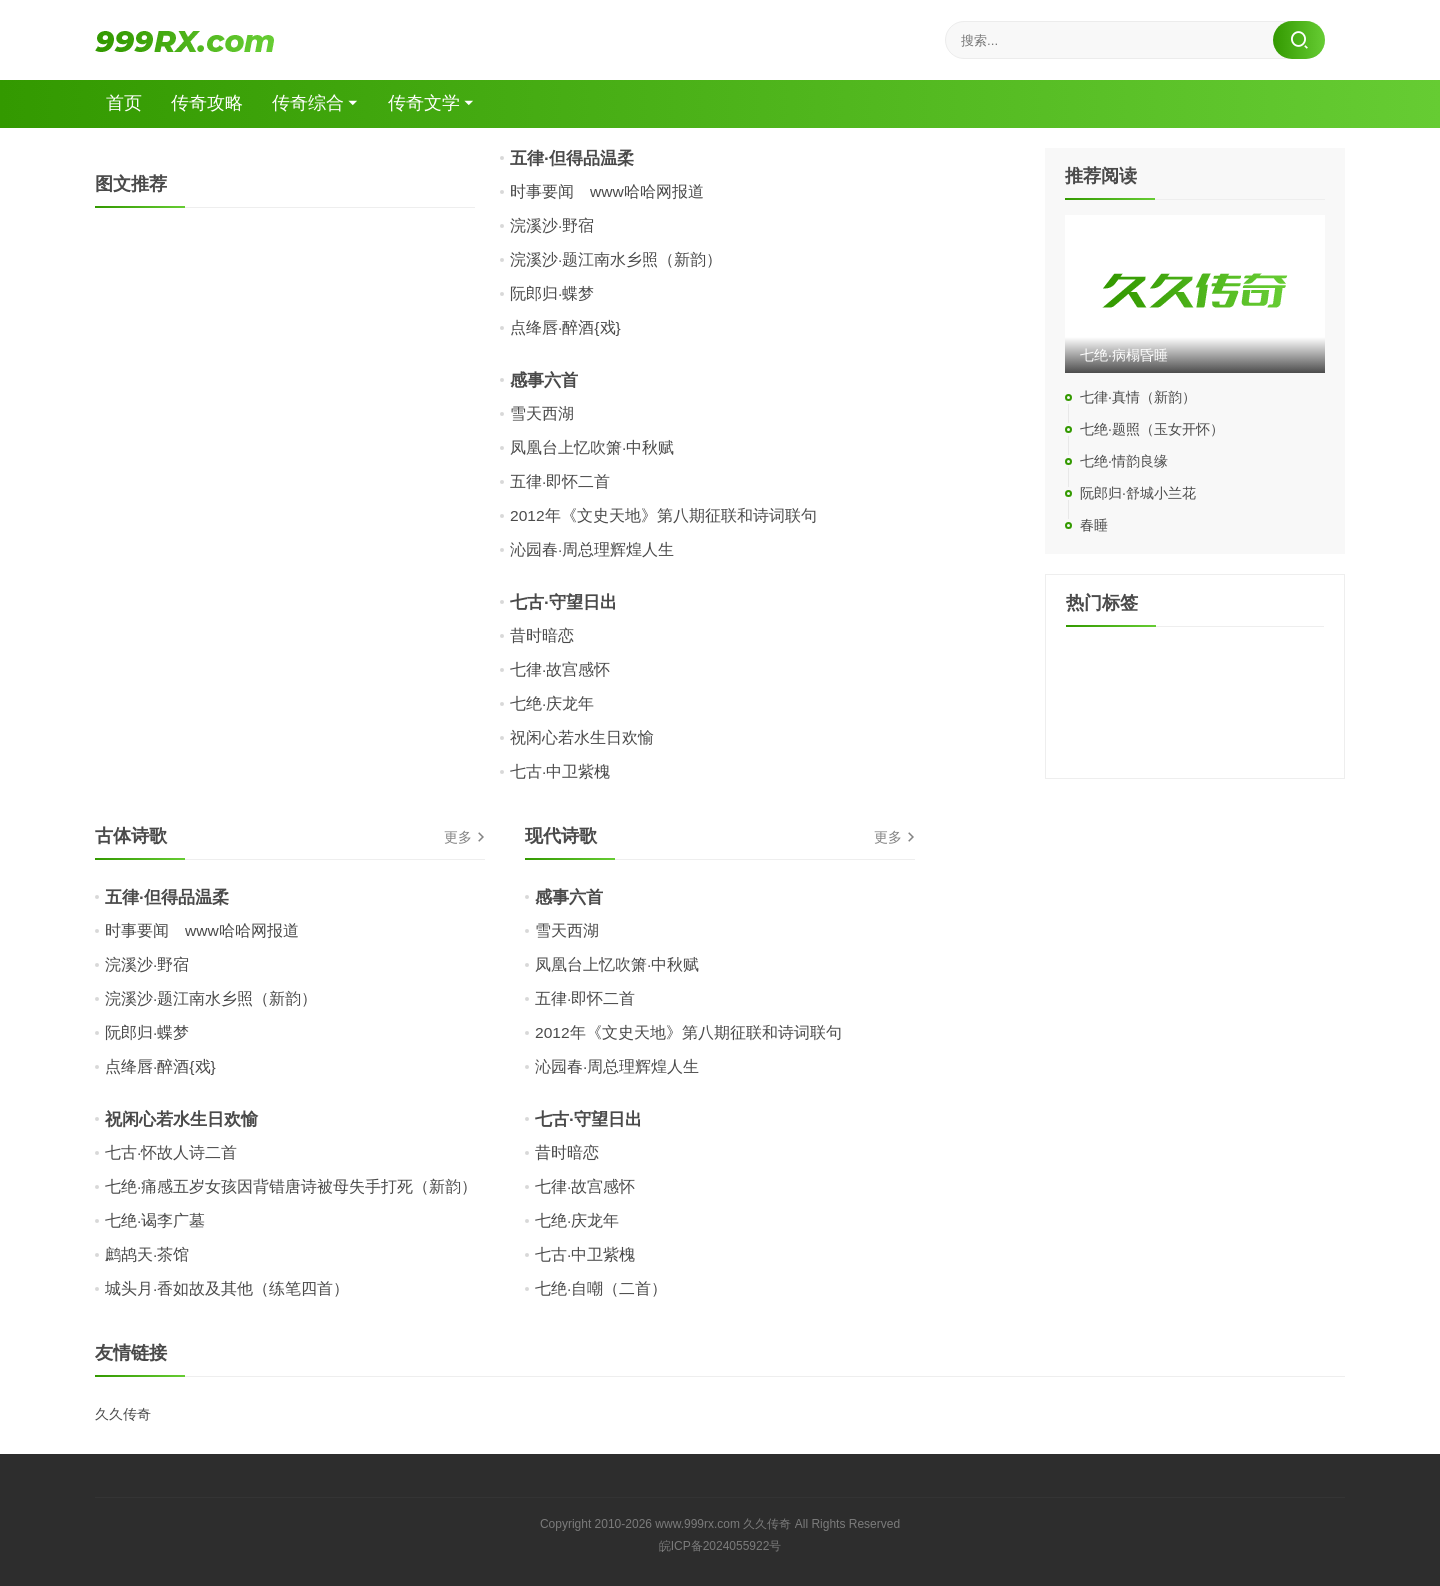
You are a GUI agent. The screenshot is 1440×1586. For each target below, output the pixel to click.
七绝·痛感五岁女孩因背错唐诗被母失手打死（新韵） (291, 1186)
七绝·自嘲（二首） (601, 1288)
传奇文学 (432, 104)
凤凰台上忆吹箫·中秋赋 (592, 447)
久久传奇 (123, 1414)
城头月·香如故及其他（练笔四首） (227, 1288)
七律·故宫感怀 (560, 669)
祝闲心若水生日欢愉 (582, 737)
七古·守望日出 (566, 602)
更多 (458, 838)
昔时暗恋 (542, 635)
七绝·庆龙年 (552, 703)
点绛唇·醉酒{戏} (565, 327)
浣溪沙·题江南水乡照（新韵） (616, 259)
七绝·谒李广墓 (155, 1220)
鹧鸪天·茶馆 (147, 1254)
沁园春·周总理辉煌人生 (592, 549)
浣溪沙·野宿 (552, 225)
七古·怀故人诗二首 (171, 1152)
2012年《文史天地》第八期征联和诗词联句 (664, 515)
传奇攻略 (212, 104)
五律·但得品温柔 (575, 158)
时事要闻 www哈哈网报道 (607, 191)
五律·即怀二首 (560, 481)
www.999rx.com (697, 1524)
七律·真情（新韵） (1138, 398)
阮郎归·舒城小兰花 (1138, 494)
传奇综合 (314, 104)
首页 (128, 104)
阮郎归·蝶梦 (552, 293)
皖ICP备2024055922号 (720, 1546)
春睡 (1094, 526)
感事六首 (546, 380)
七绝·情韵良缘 (1124, 462)
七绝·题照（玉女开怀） (1152, 430)
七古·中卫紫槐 (560, 771)
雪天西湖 (542, 413)
